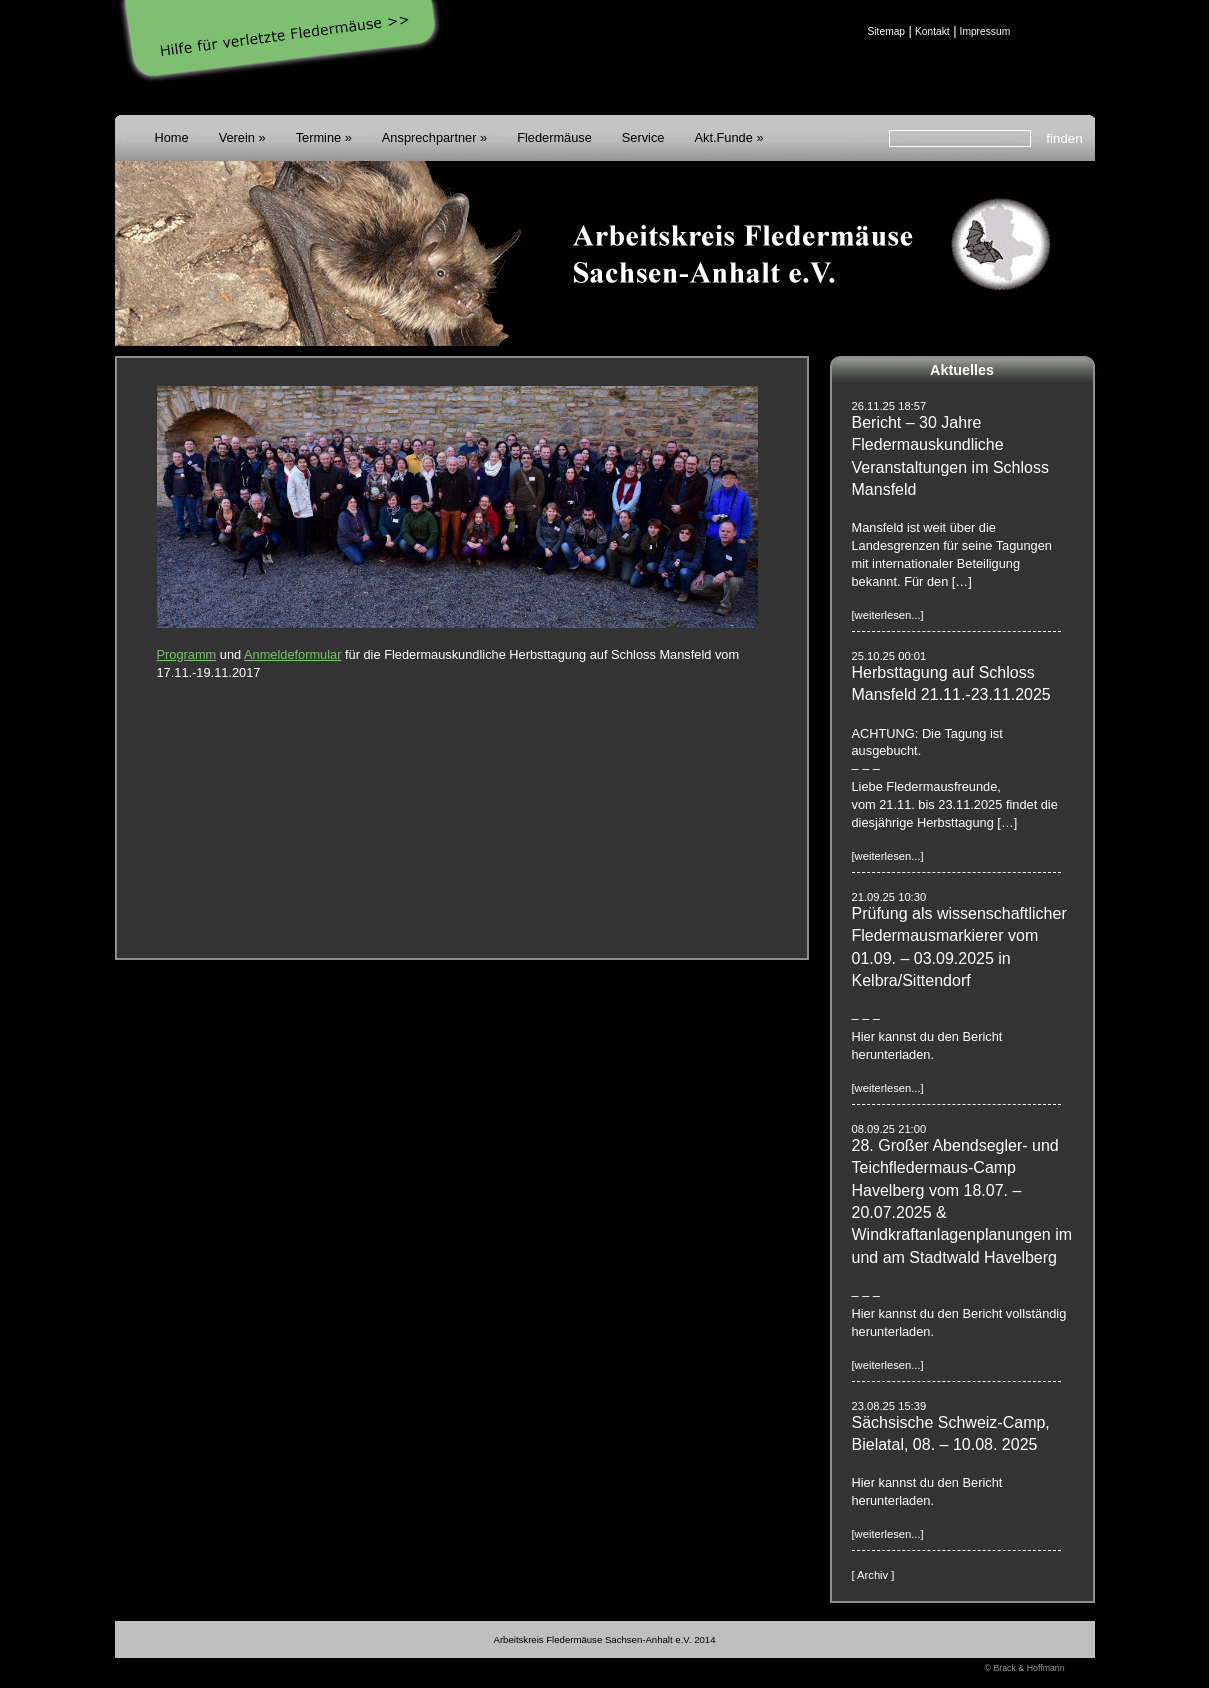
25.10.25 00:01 (889, 656)
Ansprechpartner (429, 137)
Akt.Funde (723, 137)
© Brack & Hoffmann (1025, 1668)
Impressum (985, 31)
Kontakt (932, 31)
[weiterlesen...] (888, 615)
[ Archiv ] (873, 1575)
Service (643, 137)
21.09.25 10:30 (889, 897)
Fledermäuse (554, 137)
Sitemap (887, 31)
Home (172, 137)
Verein (237, 137)
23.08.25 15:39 (889, 1406)
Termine (319, 137)
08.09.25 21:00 (889, 1129)
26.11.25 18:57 (889, 406)
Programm (187, 654)
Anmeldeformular (292, 654)
